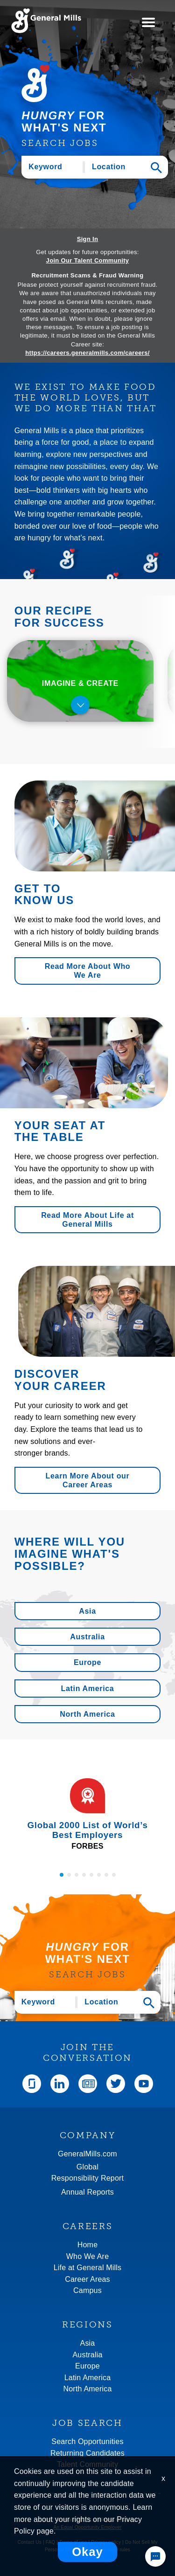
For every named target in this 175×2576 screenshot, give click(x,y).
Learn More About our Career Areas (88, 1480)
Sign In (87, 239)
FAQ (51, 2542)
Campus (87, 2290)
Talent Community (87, 2464)
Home (87, 2245)
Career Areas (87, 2279)
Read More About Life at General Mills (87, 1219)
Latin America (87, 1688)
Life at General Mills (88, 2268)
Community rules (112, 2549)
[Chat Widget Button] (155, 2556)
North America (87, 1714)
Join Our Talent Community (87, 260)
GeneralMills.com (87, 2154)
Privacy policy (106, 2542)
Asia (87, 1611)
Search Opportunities (87, 2441)
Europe (87, 1662)
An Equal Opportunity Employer (88, 2527)
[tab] (80, 681)
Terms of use (73, 2542)
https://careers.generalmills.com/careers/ (87, 353)
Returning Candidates (87, 2453)
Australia (87, 1637)
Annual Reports (87, 2192)
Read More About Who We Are (88, 970)
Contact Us (29, 2542)
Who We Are (87, 2256)
